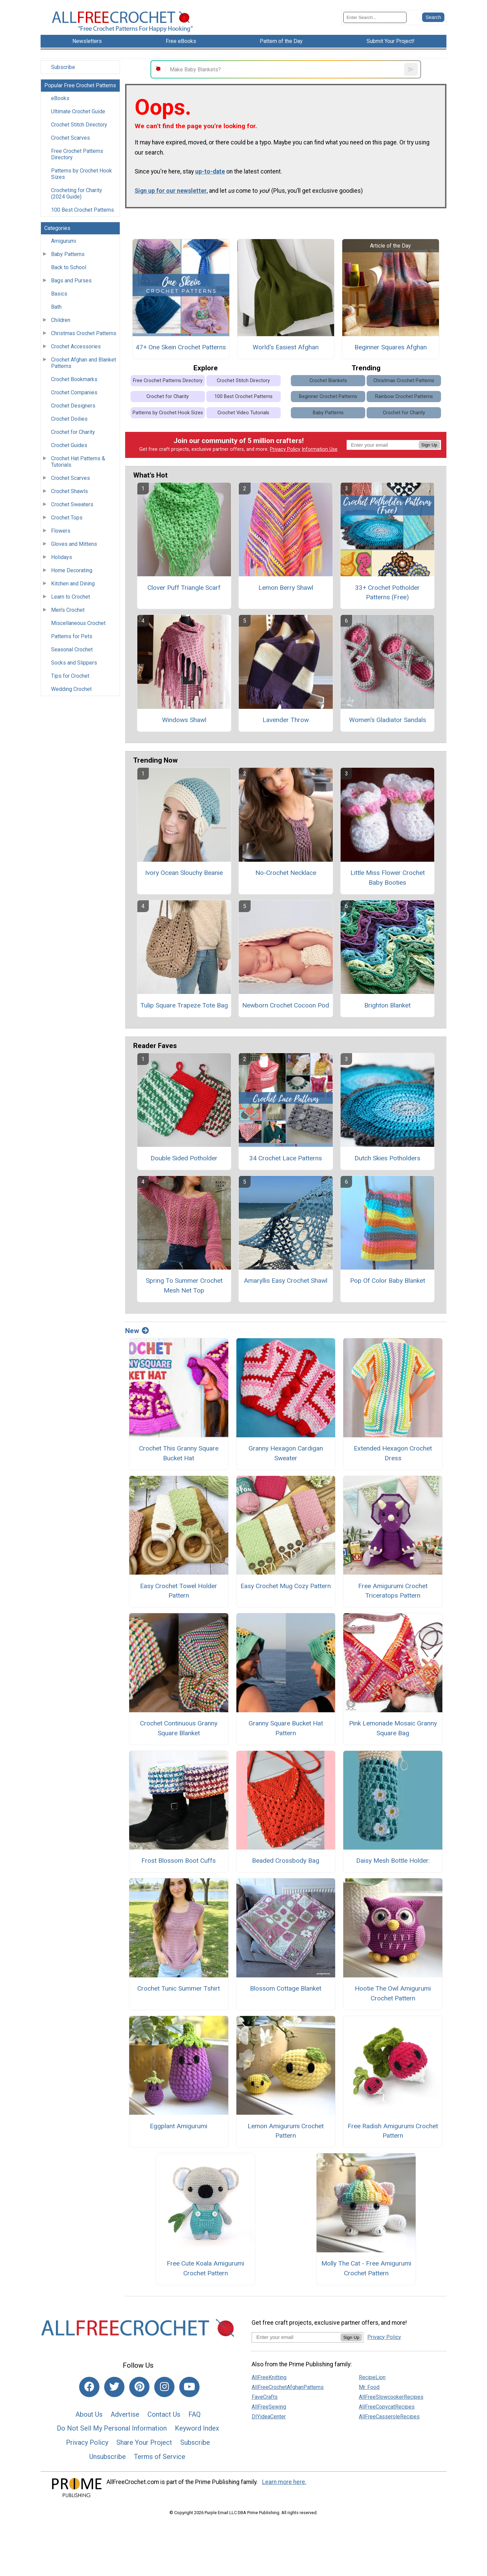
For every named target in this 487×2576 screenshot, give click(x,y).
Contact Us (163, 2414)
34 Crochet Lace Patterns (285, 1158)
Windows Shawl (184, 720)
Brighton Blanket (387, 1005)
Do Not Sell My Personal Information (112, 2428)
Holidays (61, 557)
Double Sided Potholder (183, 1158)
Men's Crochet (68, 610)
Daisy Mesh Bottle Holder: (393, 1860)
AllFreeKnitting (269, 2377)
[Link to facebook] (89, 2387)
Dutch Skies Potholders (387, 1158)
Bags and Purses (71, 280)
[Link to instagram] (164, 2387)
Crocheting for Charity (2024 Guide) (76, 193)
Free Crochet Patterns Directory (77, 154)
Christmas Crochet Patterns (83, 333)
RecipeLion (372, 2377)
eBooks (60, 98)
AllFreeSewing (269, 2407)
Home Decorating (71, 570)
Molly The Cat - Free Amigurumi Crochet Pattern (366, 2268)
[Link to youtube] (189, 2387)
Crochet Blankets (328, 381)
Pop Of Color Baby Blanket (387, 1280)
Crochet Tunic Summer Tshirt (178, 1988)
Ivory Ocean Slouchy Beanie (184, 873)
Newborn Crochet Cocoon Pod (285, 1005)
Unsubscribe (107, 2457)
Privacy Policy (285, 449)
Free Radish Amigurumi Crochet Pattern (393, 2131)
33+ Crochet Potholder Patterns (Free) (387, 592)
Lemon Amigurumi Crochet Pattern (286, 2131)
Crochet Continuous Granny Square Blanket (178, 1728)
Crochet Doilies (69, 419)
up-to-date (210, 171)
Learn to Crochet (70, 597)
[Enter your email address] (296, 2337)
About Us (88, 2414)
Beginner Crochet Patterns (328, 396)
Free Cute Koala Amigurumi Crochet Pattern (205, 2268)
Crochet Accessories (76, 346)
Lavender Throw (285, 720)
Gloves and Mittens (74, 544)
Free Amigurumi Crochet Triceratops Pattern (392, 1591)
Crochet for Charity (73, 432)
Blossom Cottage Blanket (285, 1988)
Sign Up (429, 444)
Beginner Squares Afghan (390, 347)
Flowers (60, 531)
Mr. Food (369, 2387)
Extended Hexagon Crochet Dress (393, 1453)
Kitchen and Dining (73, 583)
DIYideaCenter (269, 2416)
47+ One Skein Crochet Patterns (181, 347)
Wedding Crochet (71, 689)
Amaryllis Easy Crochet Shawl (285, 1280)
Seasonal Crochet (72, 649)
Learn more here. (284, 2482)
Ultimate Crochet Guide (78, 111)
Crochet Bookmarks (74, 379)
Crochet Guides (69, 445)
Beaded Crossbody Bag (285, 1860)
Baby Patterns (68, 254)
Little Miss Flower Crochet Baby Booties (387, 877)
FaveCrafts (265, 2397)
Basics (59, 294)
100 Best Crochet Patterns (82, 210)
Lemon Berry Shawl (285, 587)
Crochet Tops (67, 517)
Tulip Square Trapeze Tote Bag (184, 1005)
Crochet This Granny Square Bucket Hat (178, 1453)
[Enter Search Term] (375, 17)
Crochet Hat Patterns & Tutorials (78, 461)
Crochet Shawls (69, 491)
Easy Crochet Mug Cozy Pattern (285, 1586)
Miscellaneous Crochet (78, 623)
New (137, 1331)
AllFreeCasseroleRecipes (389, 2416)
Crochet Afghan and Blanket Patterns (83, 362)
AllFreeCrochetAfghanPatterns (288, 2387)
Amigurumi (63, 241)
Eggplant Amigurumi (178, 2126)
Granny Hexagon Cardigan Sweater (286, 1453)
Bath (56, 307)
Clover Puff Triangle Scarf (184, 587)
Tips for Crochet (70, 676)
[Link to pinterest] (139, 2387)
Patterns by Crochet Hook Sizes (81, 173)
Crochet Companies (74, 392)
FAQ (194, 2414)
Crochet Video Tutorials (243, 413)
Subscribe (63, 67)
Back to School (68, 267)
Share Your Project (144, 2442)
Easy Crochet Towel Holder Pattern (178, 1591)
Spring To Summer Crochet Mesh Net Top (184, 1285)
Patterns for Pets (71, 636)
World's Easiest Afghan (286, 347)
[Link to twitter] (114, 2387)
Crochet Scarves (70, 138)
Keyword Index (197, 2428)
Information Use (320, 449)
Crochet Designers (73, 405)
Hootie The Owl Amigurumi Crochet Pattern (393, 1993)
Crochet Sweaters (72, 504)
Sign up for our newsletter (171, 190)
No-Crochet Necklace (285, 873)
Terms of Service (159, 2457)
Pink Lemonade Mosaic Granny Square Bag (393, 1728)
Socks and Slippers (74, 662)
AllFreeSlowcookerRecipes (391, 2397)
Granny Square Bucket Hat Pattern (286, 1728)
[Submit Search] (433, 17)
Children (60, 320)
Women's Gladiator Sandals (387, 720)
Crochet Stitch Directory (79, 124)
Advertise (125, 2414)
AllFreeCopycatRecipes (387, 2407)
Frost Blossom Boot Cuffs (178, 1860)
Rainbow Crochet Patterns (404, 396)
